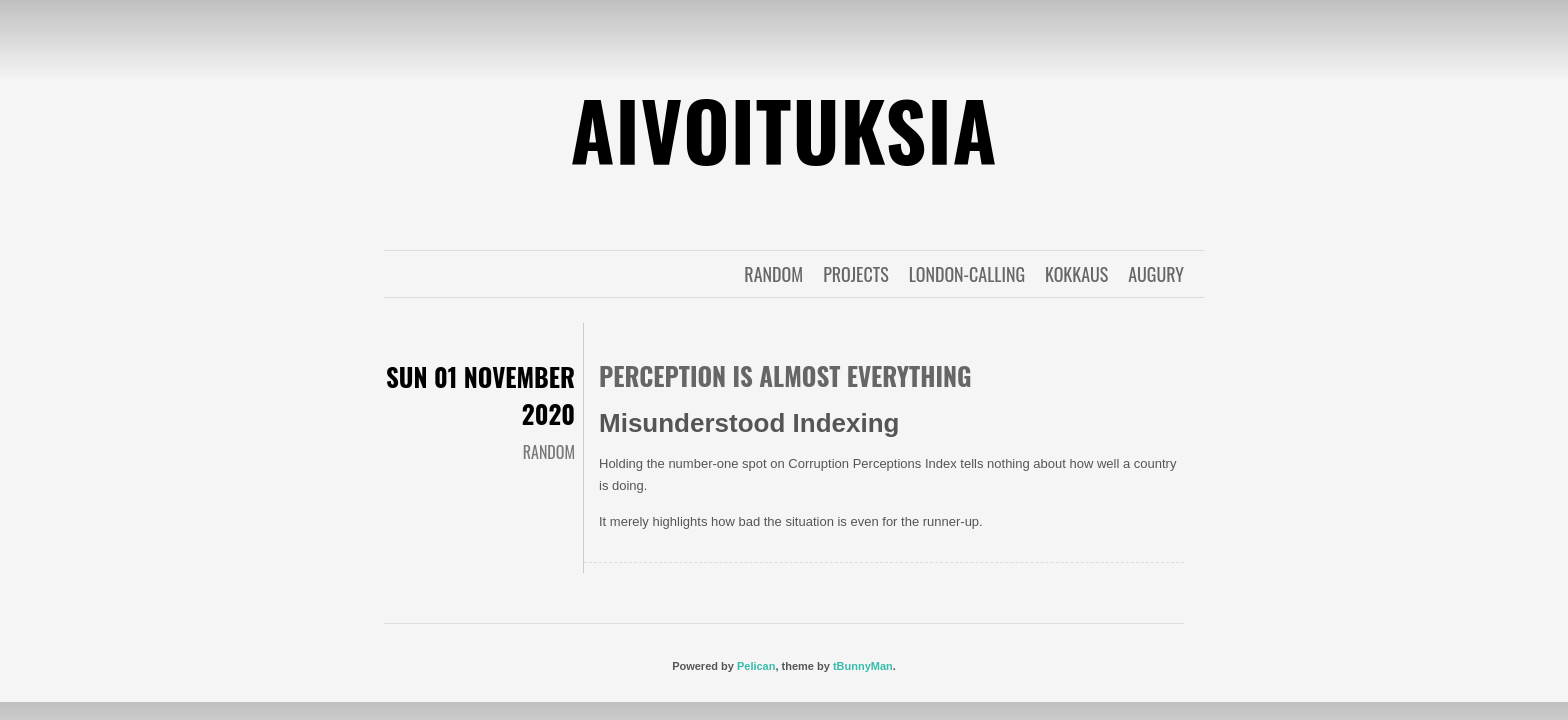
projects (856, 274)
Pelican (756, 666)
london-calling (967, 274)
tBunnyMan (863, 666)
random (773, 274)
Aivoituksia (783, 129)
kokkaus (1076, 274)
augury (1156, 274)
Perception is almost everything (785, 375)
